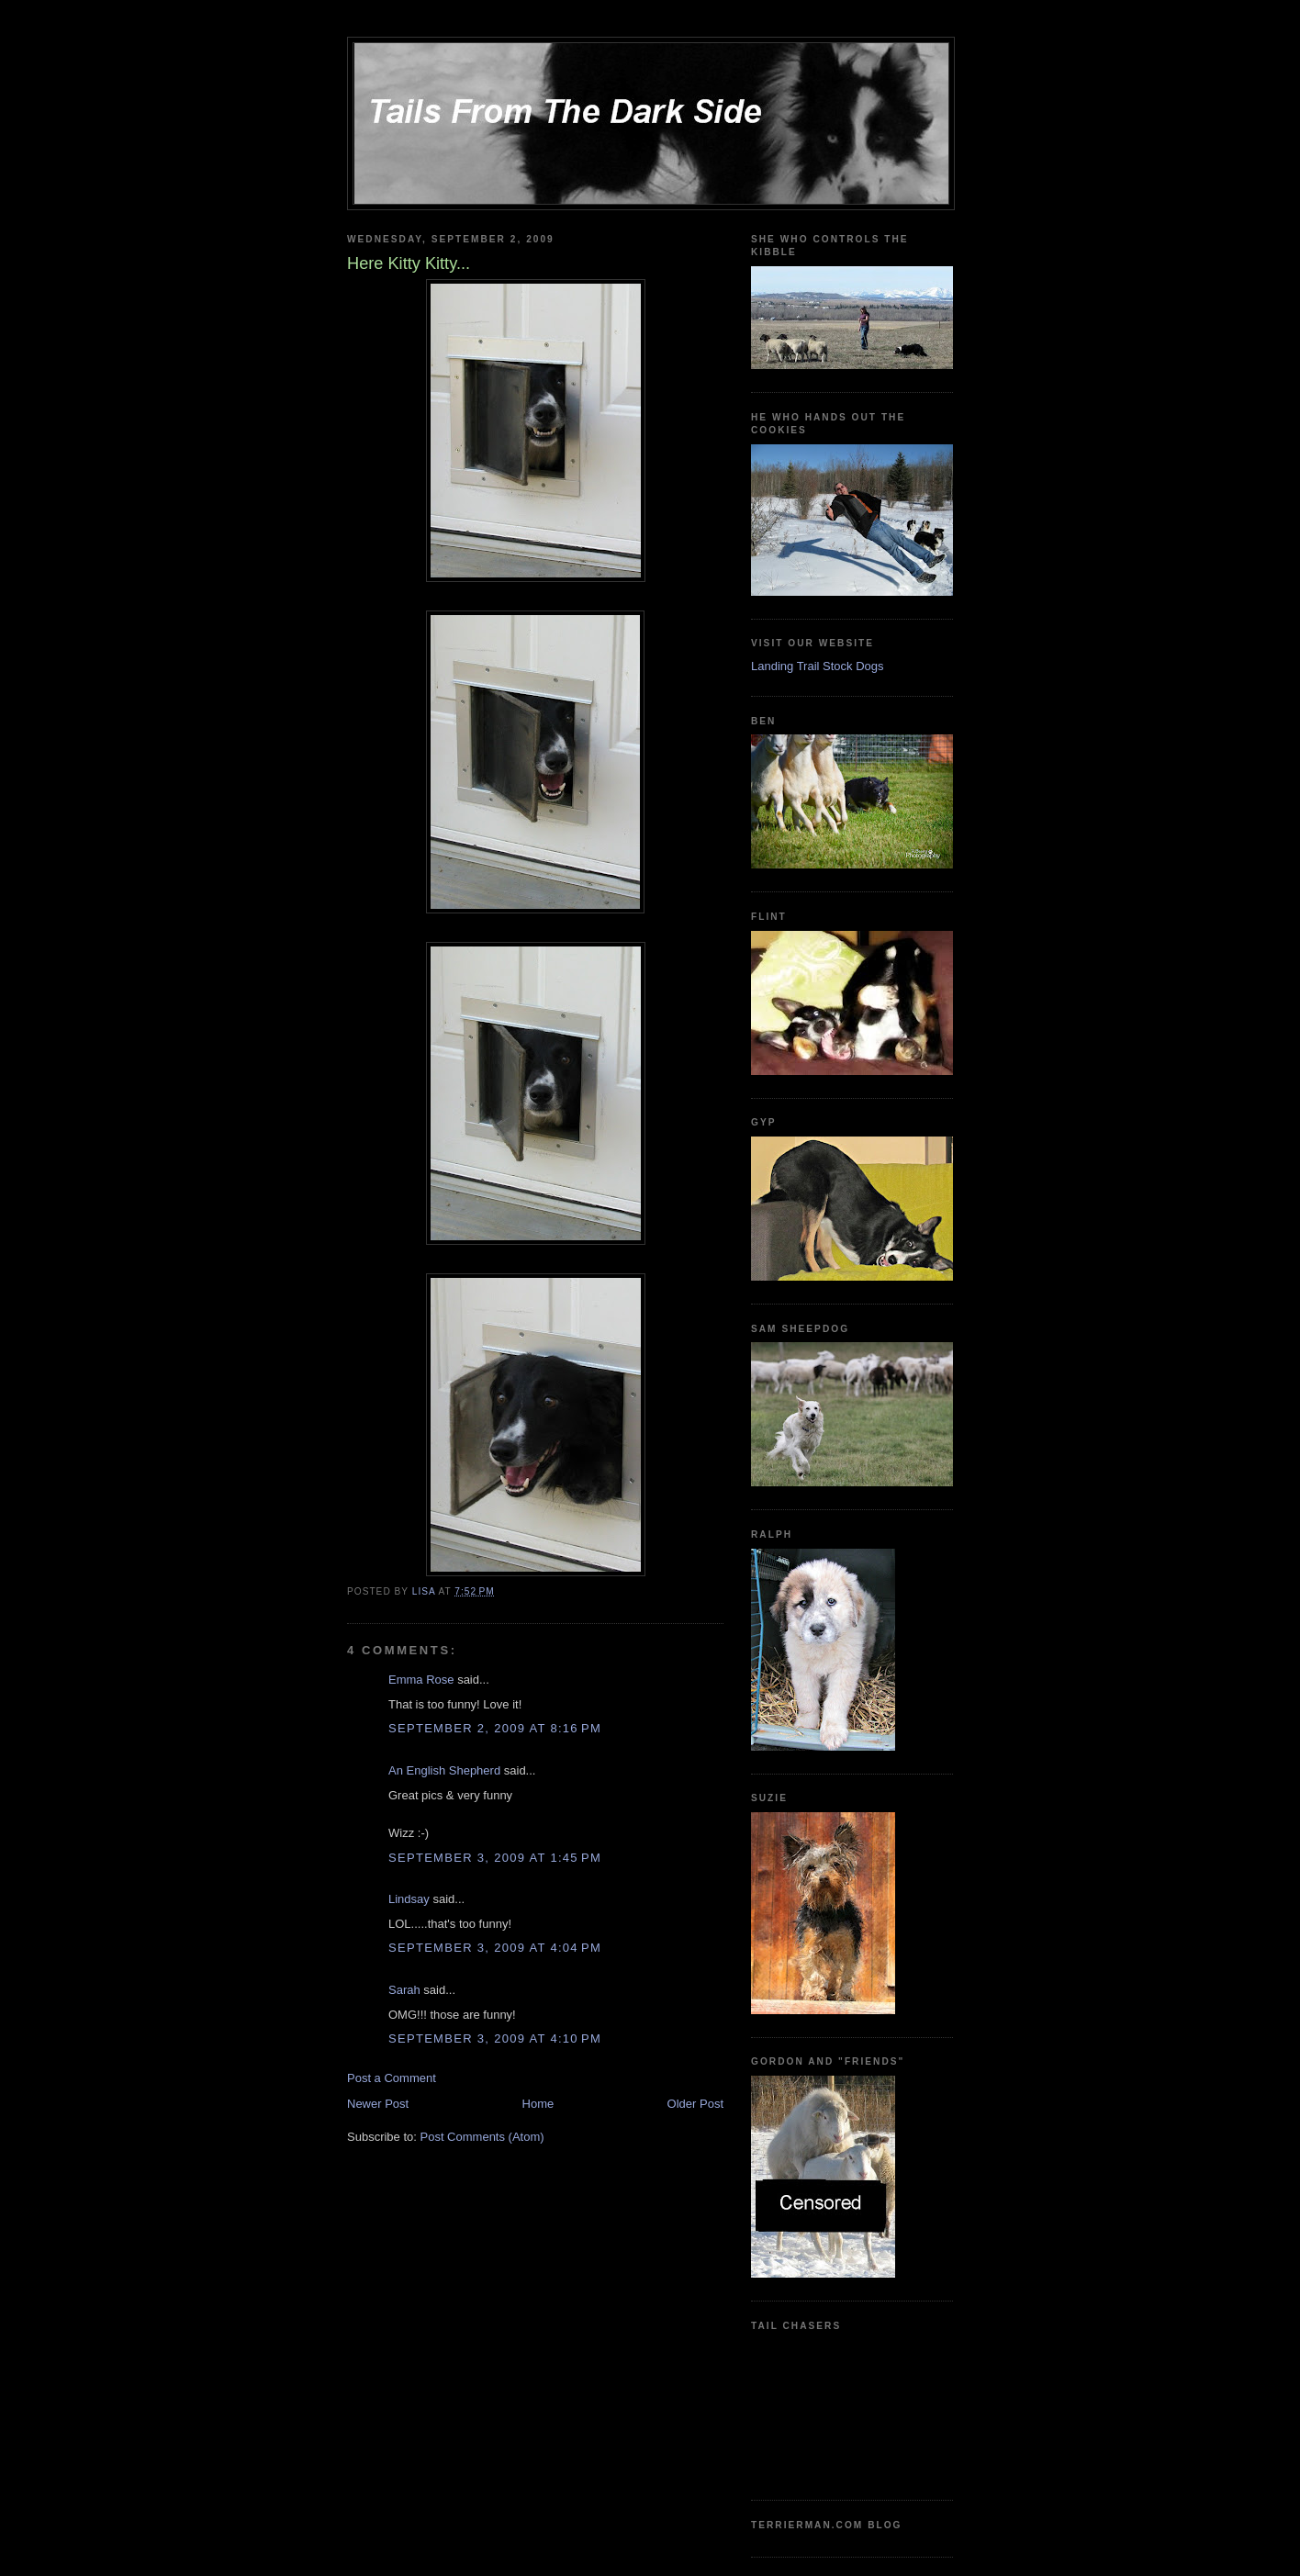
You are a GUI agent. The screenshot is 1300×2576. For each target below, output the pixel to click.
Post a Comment (391, 2078)
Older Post (695, 2104)
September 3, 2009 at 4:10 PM (494, 2038)
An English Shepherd (444, 1770)
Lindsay (409, 1899)
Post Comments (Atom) (482, 2137)
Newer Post (378, 2104)
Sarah (404, 1990)
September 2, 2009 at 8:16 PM (494, 1728)
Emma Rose (421, 1679)
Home (538, 2104)
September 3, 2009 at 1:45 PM (494, 1858)
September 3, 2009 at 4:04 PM (494, 1947)
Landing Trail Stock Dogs (817, 666)
